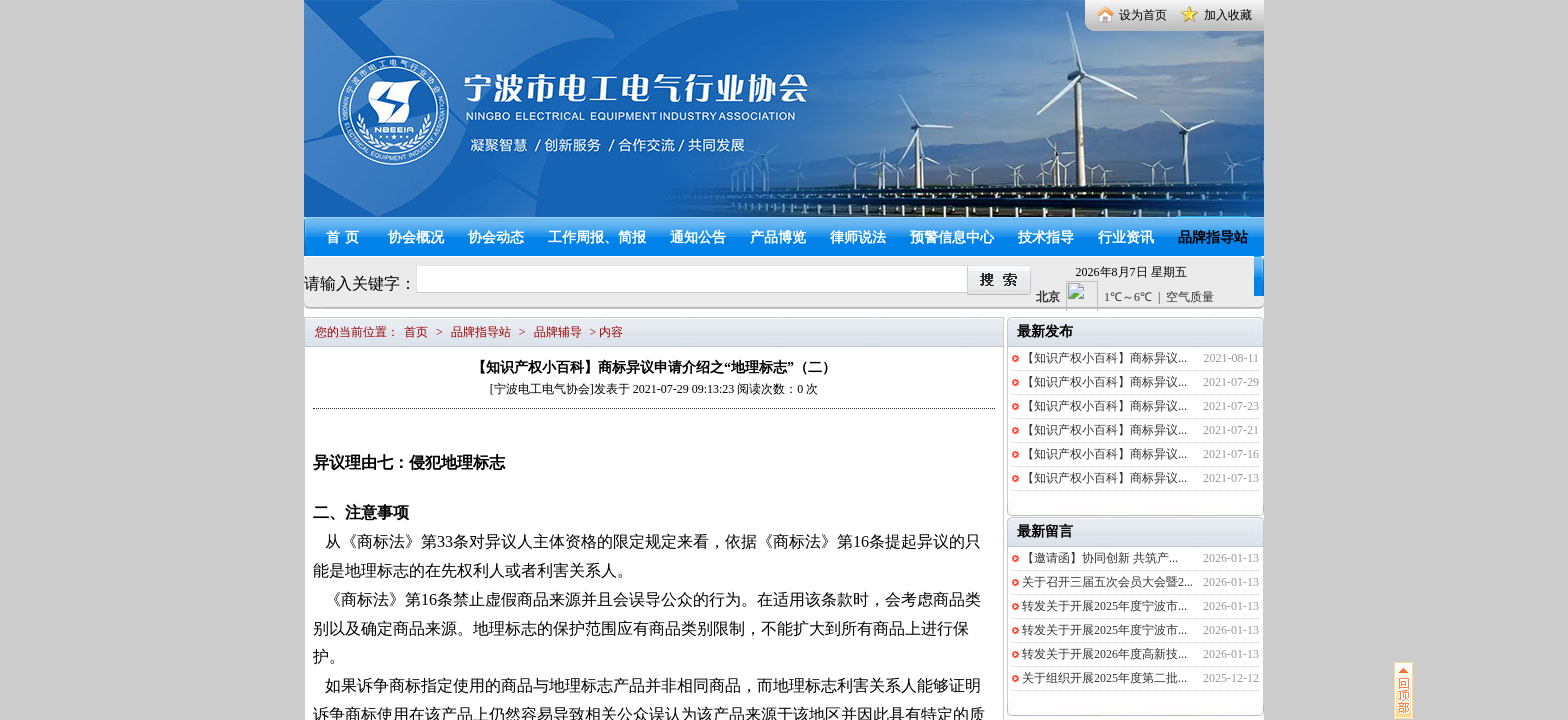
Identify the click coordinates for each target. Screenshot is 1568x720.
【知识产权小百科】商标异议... (1104, 358)
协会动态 (496, 237)
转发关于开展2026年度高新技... (1104, 654)
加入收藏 (1228, 15)
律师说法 (858, 237)
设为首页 (1143, 15)
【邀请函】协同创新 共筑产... (1100, 558)
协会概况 (416, 237)
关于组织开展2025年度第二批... (1104, 678)
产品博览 (778, 237)
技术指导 (1046, 237)
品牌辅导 (558, 332)
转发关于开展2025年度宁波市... (1104, 606)
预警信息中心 (952, 237)
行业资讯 (1126, 237)
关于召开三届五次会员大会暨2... (1107, 582)
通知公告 (698, 237)
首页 (345, 237)
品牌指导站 (1213, 237)
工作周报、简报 (597, 237)
